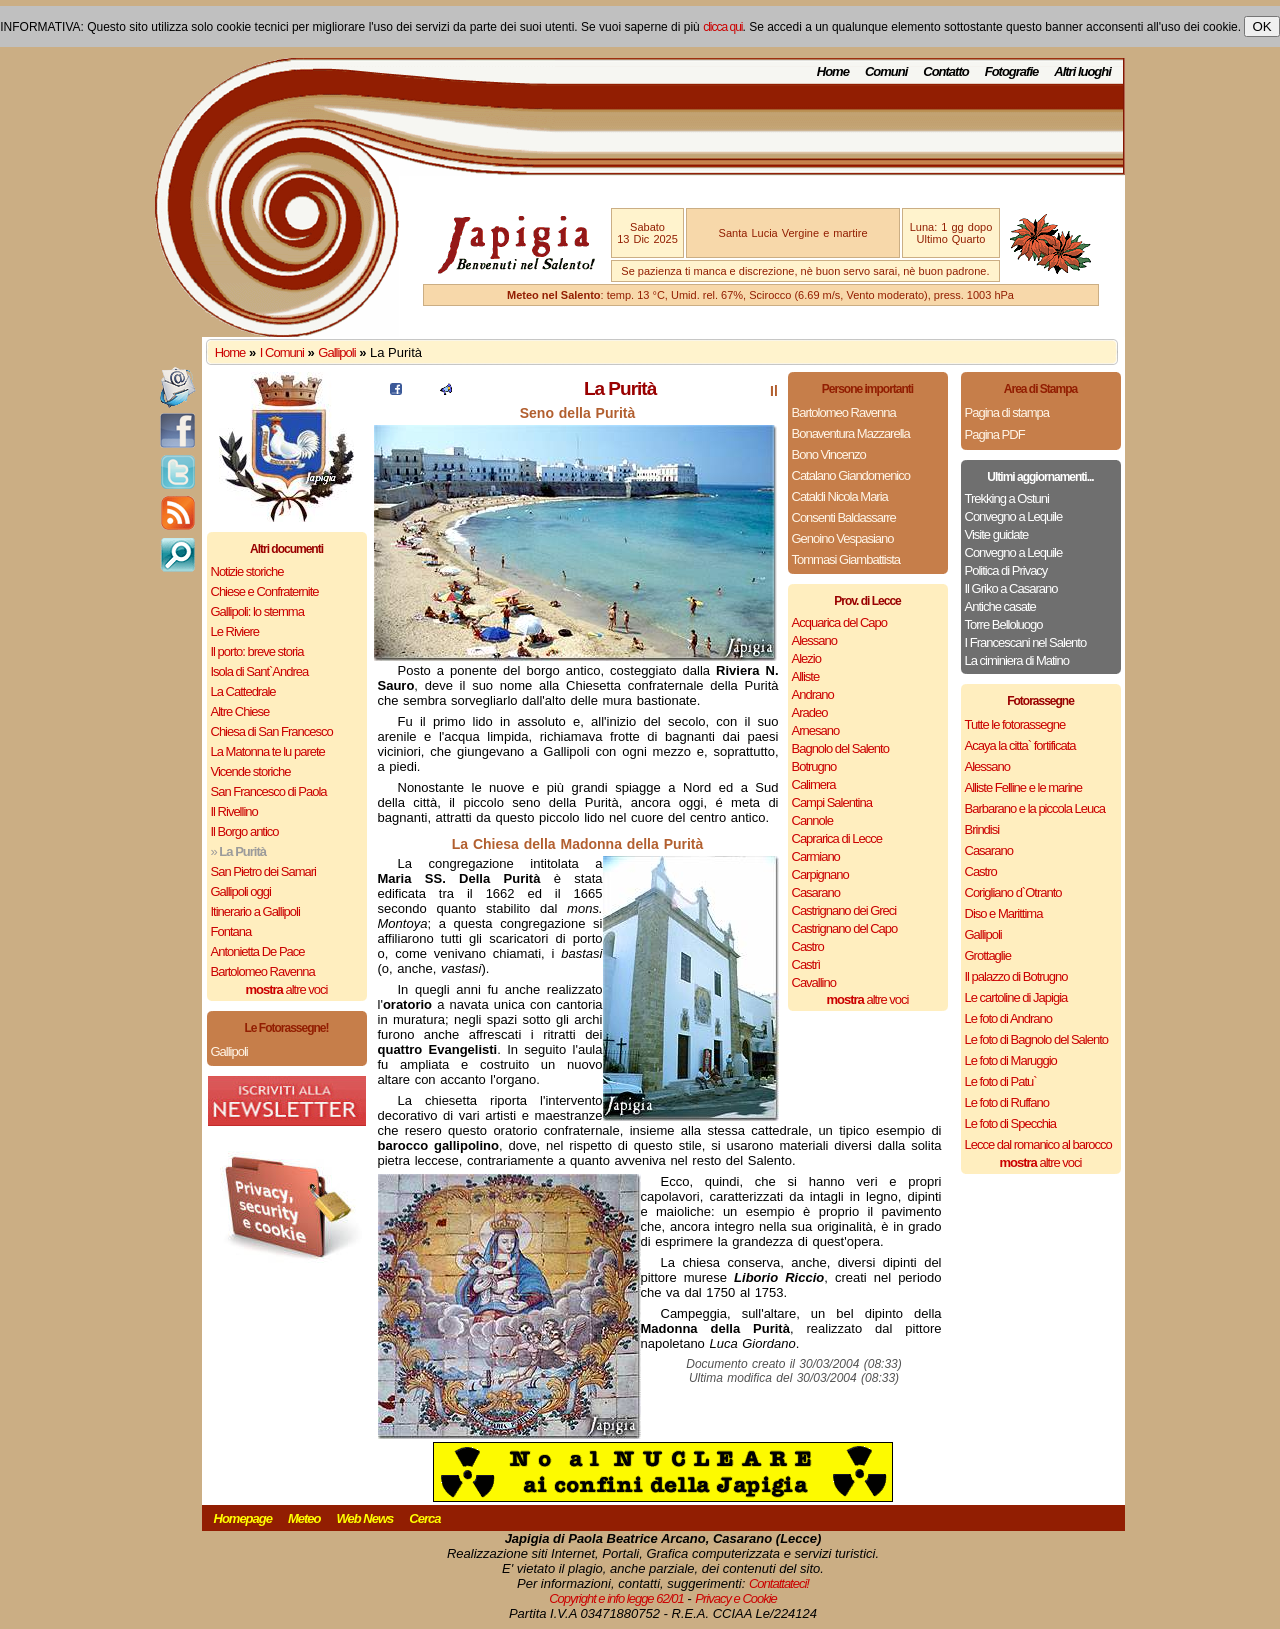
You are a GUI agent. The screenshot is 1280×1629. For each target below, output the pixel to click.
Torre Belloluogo (1004, 624)
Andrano (813, 694)
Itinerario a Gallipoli (255, 911)
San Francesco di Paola (269, 791)
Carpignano (820, 874)
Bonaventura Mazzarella (851, 433)
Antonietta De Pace (258, 951)
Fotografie (1012, 71)
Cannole (812, 820)
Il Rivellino (234, 811)
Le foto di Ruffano (1007, 1102)
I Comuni (282, 352)
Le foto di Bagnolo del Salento (1036, 1039)
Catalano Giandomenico (851, 475)
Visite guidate (997, 534)
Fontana (231, 931)
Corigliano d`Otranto (1013, 892)
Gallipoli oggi (241, 891)
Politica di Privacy (1006, 570)
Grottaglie (988, 955)
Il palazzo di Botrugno (1016, 976)
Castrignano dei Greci (844, 910)
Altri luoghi (1082, 71)
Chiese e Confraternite (265, 591)
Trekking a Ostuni (1007, 498)
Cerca (424, 1518)
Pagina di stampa (1007, 412)
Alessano (814, 640)
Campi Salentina (832, 802)
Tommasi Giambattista (846, 559)
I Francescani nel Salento (1026, 642)
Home (833, 71)
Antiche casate (1000, 606)
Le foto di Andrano (1009, 1018)
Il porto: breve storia (257, 651)
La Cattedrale (243, 691)
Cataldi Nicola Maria (840, 496)
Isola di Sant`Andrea (260, 671)
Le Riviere (235, 631)
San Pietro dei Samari (263, 871)
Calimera (814, 784)
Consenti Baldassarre (844, 517)
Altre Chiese (240, 711)
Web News (365, 1518)
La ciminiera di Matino (1017, 660)
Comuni (886, 71)
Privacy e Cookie (736, 1598)
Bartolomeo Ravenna (263, 971)
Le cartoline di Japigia (1016, 997)
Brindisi (982, 829)
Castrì (806, 964)
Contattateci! (779, 1583)
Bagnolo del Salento (840, 748)
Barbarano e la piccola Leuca (1035, 808)
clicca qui (722, 27)
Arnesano (816, 730)
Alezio (806, 658)
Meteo (304, 1518)
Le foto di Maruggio (1011, 1060)
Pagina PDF (995, 434)
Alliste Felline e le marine (1024, 787)
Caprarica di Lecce (837, 838)
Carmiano (816, 856)
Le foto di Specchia (1011, 1123)
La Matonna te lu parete (268, 751)
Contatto (945, 71)
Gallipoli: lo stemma (257, 611)
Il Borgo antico (245, 831)
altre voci (287, 989)
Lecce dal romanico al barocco (1038, 1144)
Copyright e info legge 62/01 (616, 1598)
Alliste (806, 676)
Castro (808, 946)
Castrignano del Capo (845, 928)
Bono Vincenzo (829, 454)
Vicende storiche (251, 771)
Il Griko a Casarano (1011, 588)
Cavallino (814, 982)
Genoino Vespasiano (843, 538)
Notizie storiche (247, 571)
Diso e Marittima (1004, 913)
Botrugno (814, 766)
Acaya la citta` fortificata (1020, 745)
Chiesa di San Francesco (272, 731)
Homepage (243, 1518)
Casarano (816, 892)
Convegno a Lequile (1014, 516)
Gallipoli (336, 352)
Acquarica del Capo (839, 622)
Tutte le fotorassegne (1015, 724)
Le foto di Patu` (1001, 1081)
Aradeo (810, 712)
